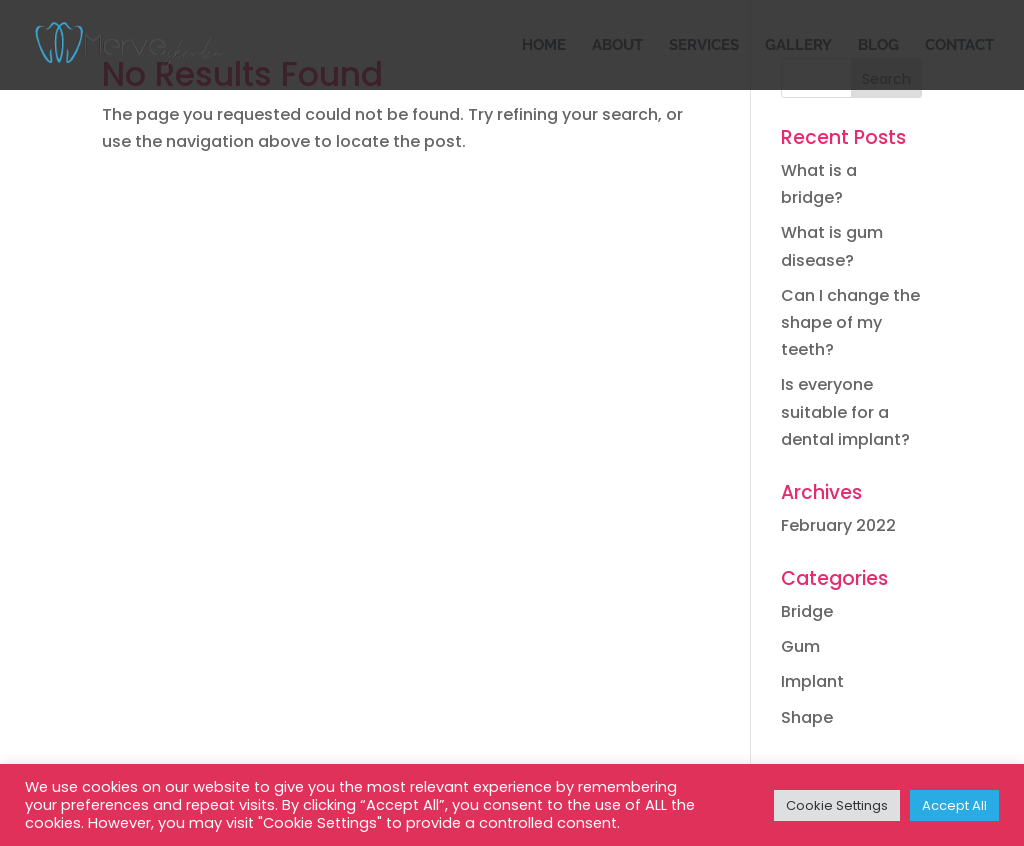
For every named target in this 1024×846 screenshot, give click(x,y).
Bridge (807, 611)
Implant (812, 681)
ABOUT (617, 46)
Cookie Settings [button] (837, 805)
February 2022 (838, 525)
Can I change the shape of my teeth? (850, 322)
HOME (544, 46)
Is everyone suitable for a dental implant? (845, 411)
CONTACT (959, 46)
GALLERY (798, 46)
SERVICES (704, 46)
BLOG (878, 46)
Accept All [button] (954, 805)
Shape (807, 717)
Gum (800, 646)
